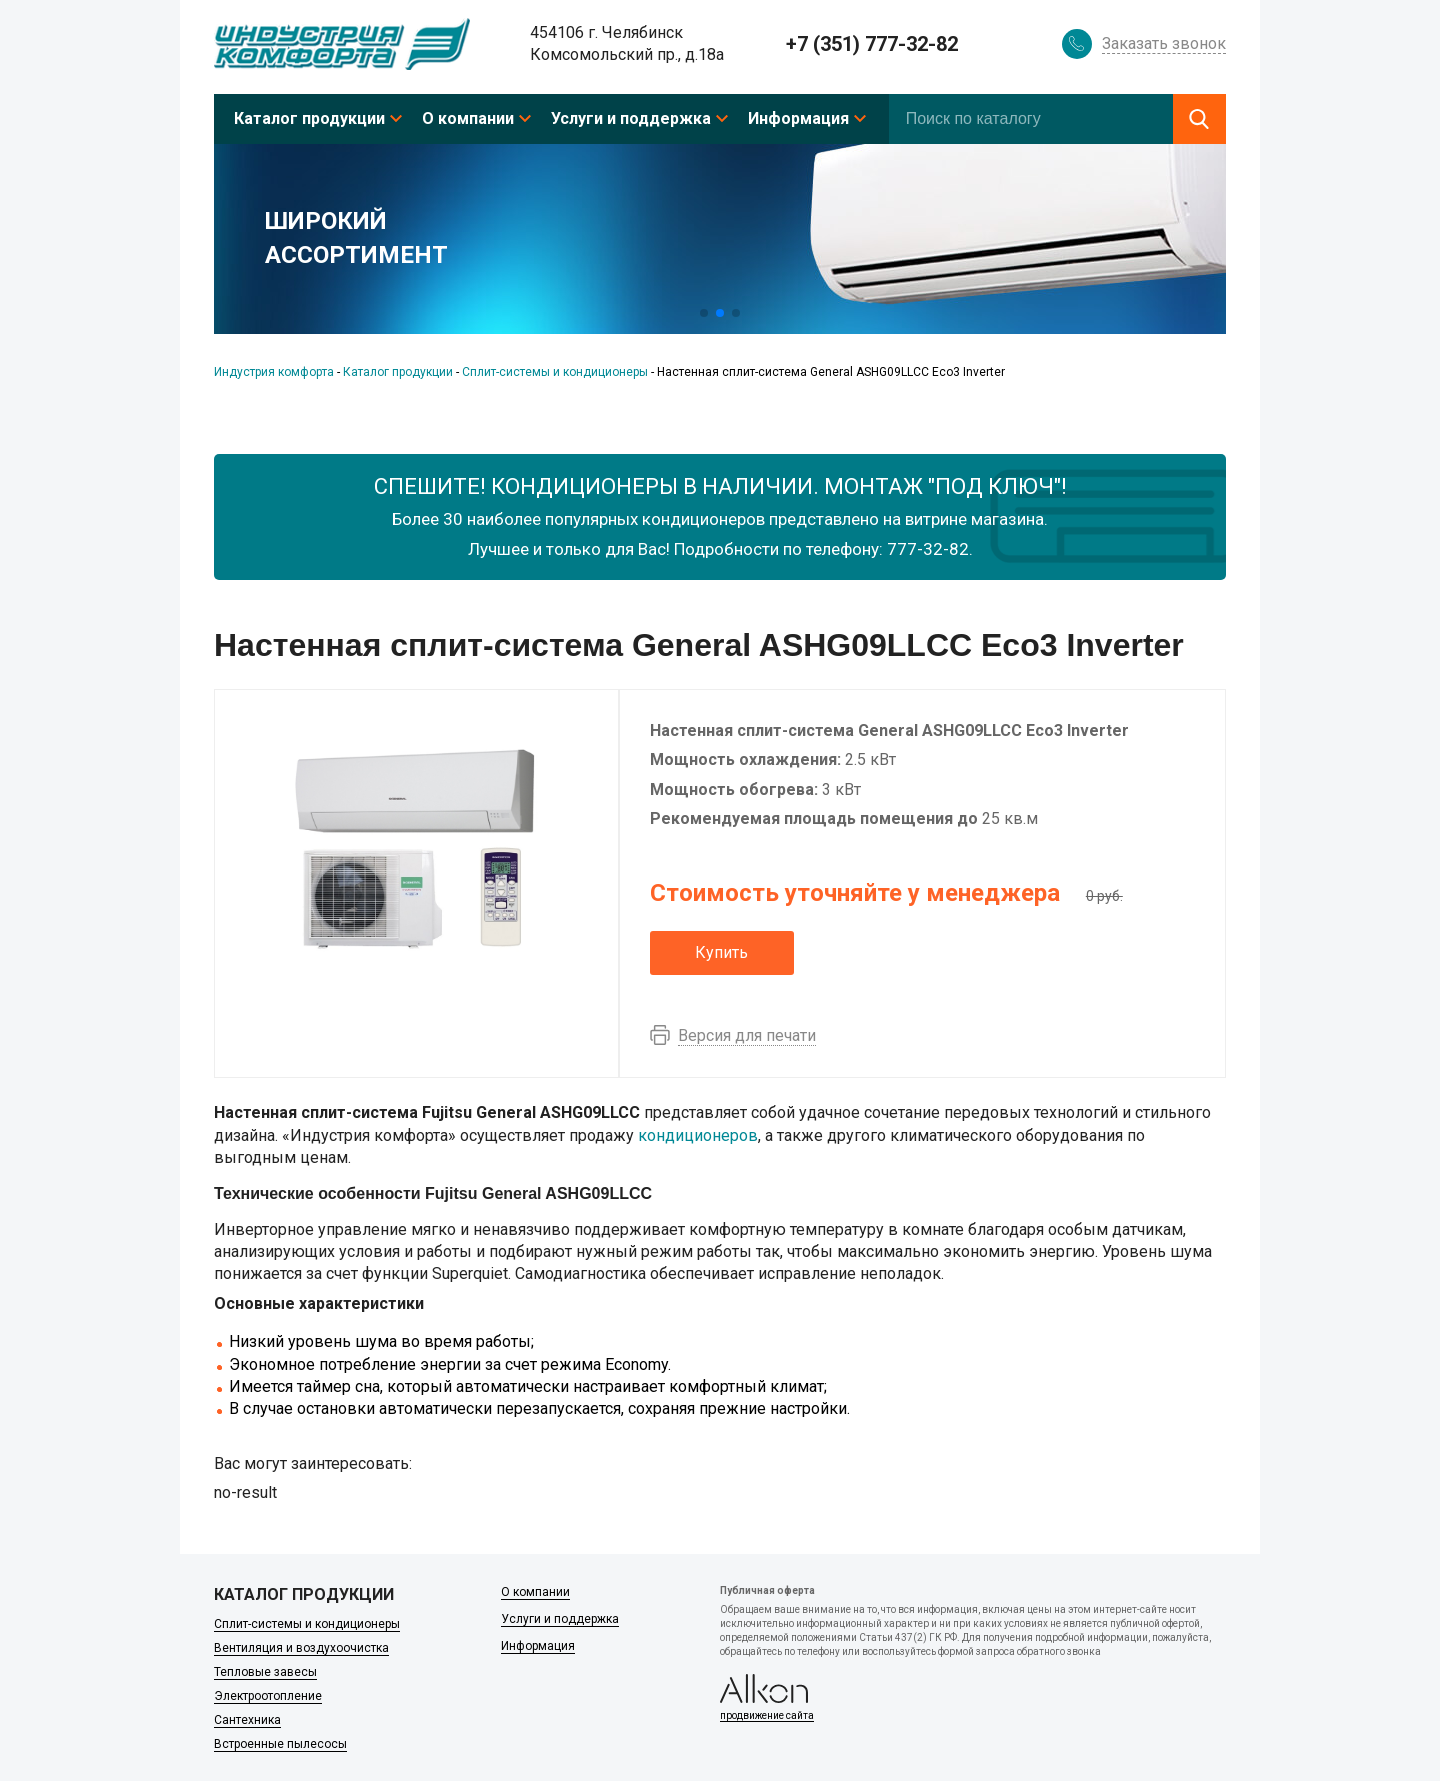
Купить (721, 952)
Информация (798, 118)
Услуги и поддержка (631, 118)
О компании (468, 118)
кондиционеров (698, 1135)
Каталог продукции (309, 118)
